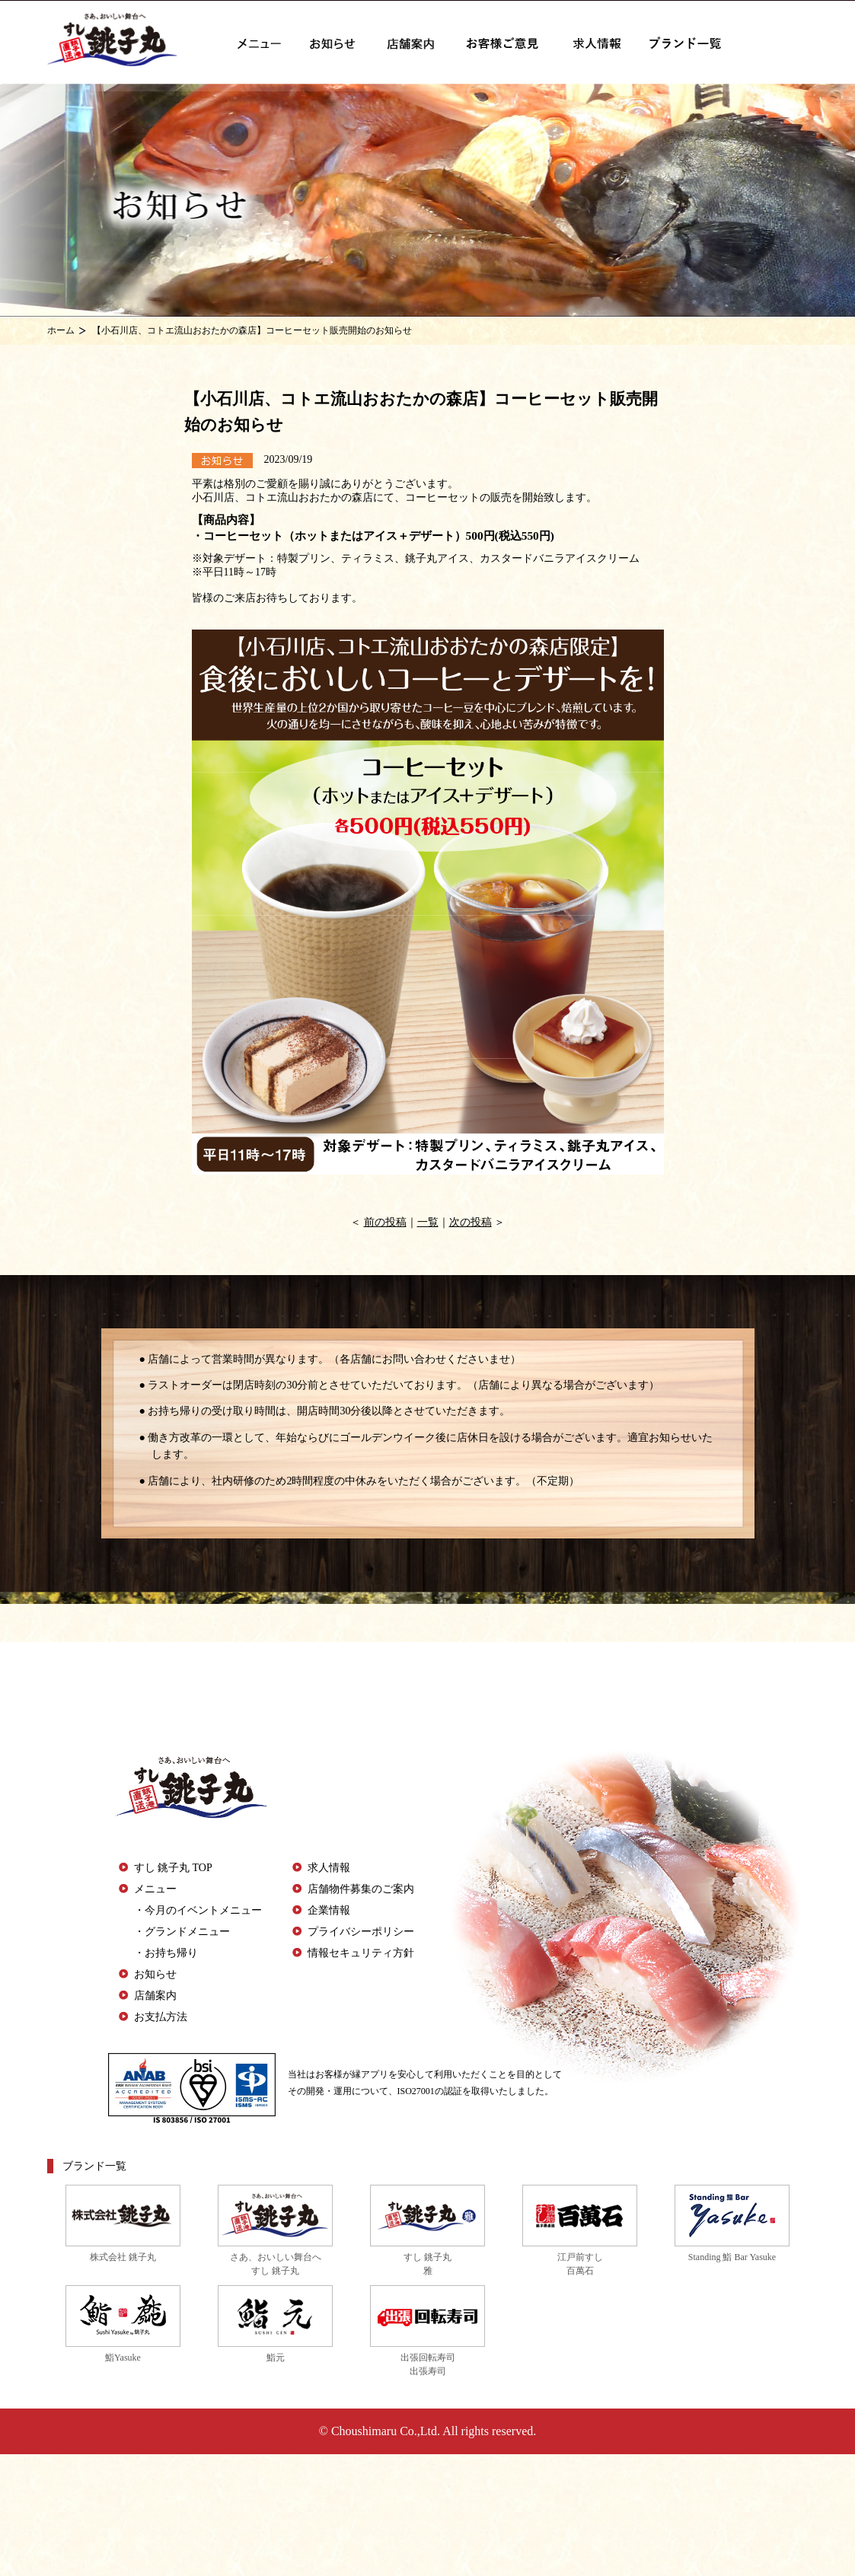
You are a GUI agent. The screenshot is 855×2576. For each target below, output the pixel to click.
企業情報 (329, 1910)
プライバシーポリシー (361, 1931)
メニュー (155, 1889)
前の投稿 (385, 1222)
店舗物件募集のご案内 (361, 1889)
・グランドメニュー (182, 1931)
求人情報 (329, 1867)
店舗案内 (155, 1995)
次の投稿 (470, 1222)
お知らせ (155, 1974)
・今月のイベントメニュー (198, 1910)
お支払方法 (160, 2017)
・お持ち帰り (166, 1953)
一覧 (428, 1222)
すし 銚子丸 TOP (173, 1867)
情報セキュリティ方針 (361, 1953)
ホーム (61, 330)
